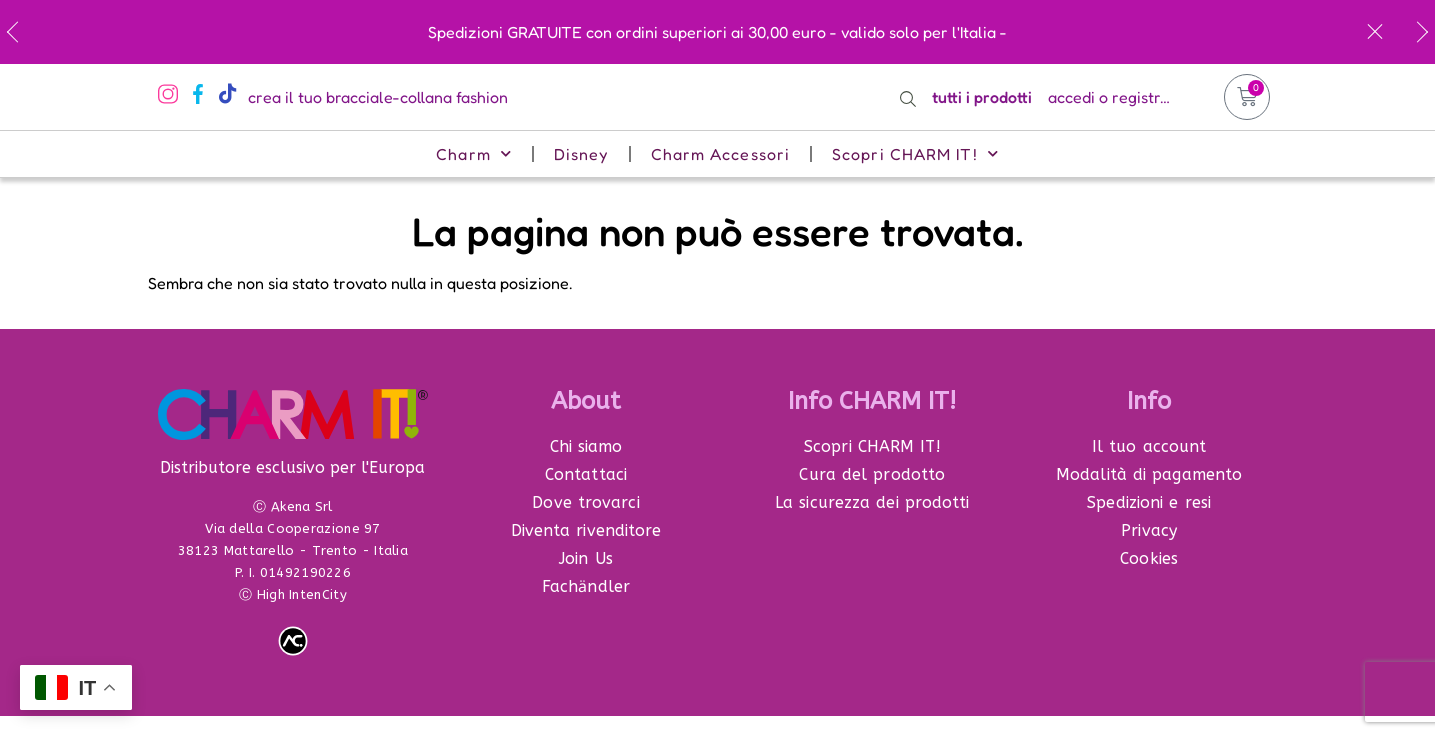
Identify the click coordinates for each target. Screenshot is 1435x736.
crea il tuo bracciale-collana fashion (378, 97)
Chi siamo (586, 446)
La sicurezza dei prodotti (872, 502)
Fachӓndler (586, 586)
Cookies (1149, 558)
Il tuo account (1149, 446)
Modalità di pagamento (1149, 474)
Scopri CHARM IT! (915, 153)
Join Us (586, 558)
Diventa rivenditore (586, 530)
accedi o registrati (1113, 97)
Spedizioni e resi (1149, 502)
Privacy (1149, 530)
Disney (581, 154)
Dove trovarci (585, 502)
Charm (474, 153)
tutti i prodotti (982, 97)
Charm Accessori (721, 154)
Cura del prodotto (872, 474)
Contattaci (586, 474)
